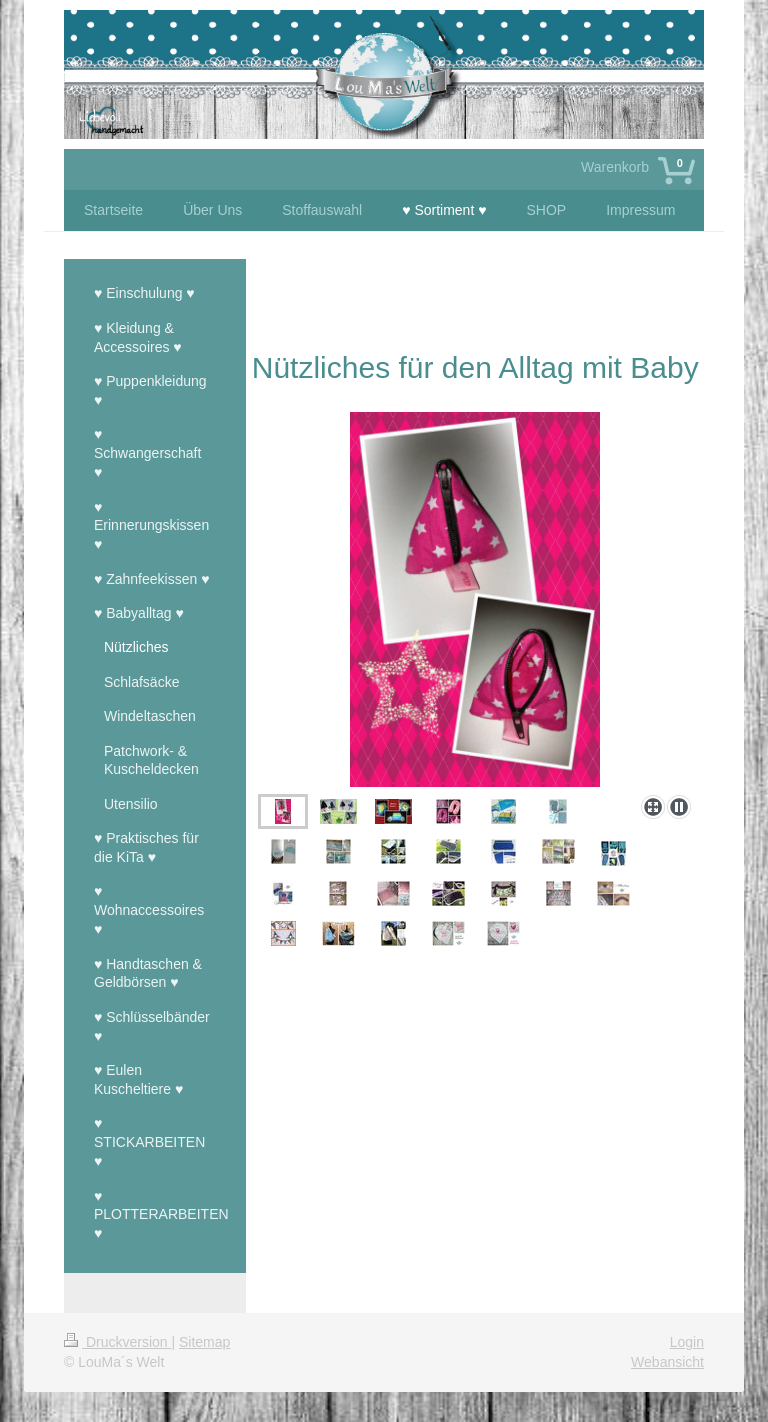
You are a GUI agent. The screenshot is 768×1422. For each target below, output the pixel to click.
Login (687, 1342)
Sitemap (204, 1342)
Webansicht (667, 1362)
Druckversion (117, 1342)
